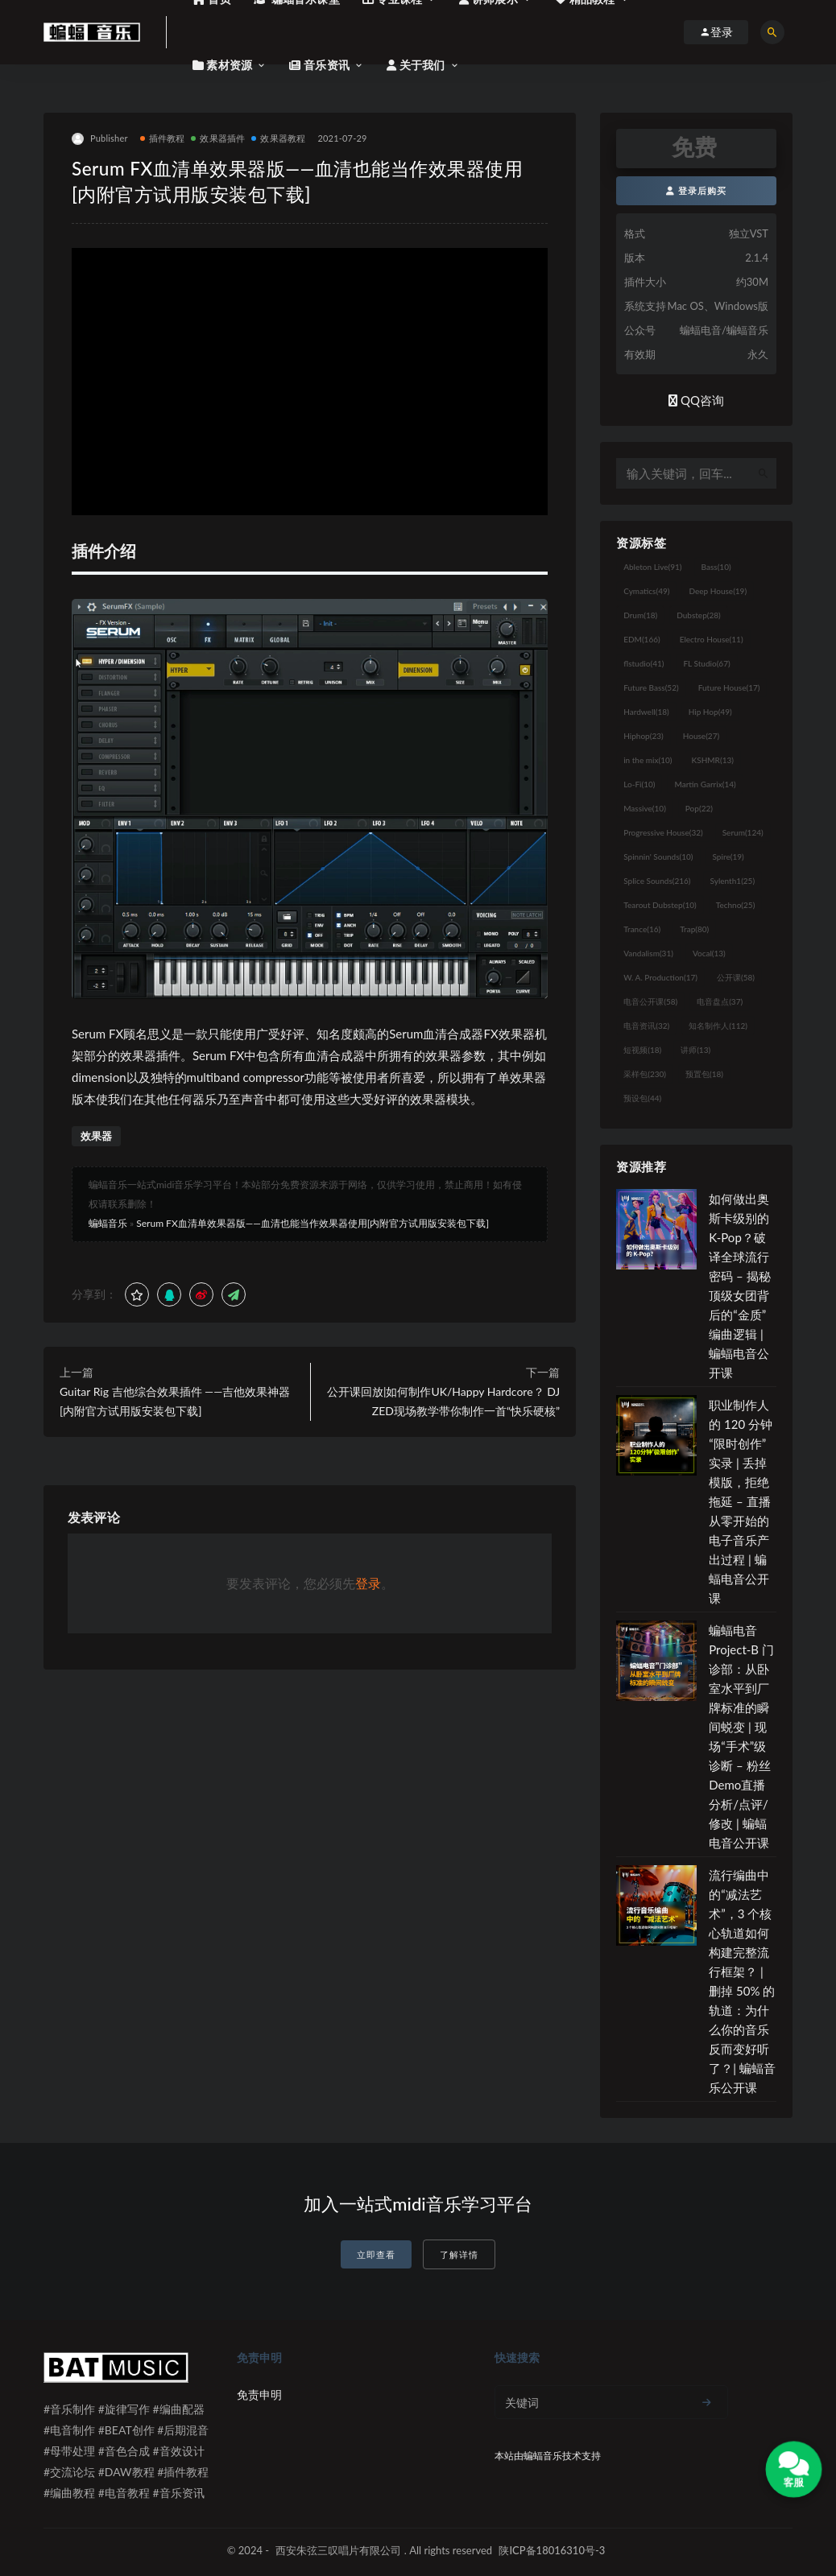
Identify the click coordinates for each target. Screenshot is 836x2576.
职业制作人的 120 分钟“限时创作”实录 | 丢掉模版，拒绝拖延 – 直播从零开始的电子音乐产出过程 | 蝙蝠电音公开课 (740, 1501)
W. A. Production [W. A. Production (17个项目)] (660, 977)
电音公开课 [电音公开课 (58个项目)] (650, 1001)
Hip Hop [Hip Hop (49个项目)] (710, 711)
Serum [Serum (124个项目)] (743, 832)
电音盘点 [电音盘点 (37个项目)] (720, 1001)
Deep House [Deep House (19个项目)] (718, 591)
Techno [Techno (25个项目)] (735, 905)
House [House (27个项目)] (701, 736)
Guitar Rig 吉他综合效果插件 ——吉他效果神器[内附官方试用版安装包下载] (175, 1401)
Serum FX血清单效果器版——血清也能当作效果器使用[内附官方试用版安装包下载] (312, 1223)
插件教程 (162, 138)
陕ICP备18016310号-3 (552, 2550)
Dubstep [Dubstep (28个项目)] (699, 615)
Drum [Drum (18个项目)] (640, 615)
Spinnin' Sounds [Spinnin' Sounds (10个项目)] (658, 856)
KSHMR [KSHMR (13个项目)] (713, 760)
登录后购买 (696, 190)
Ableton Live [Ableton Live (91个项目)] (652, 567)
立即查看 (376, 2254)
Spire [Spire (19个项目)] (728, 856)
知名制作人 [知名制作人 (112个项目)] (718, 1025)
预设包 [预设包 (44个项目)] (642, 1098)
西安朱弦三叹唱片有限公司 (338, 2550)
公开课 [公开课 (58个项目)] (736, 977)
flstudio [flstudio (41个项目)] (643, 663)
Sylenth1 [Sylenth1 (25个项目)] (732, 881)
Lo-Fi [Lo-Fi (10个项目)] (639, 784)
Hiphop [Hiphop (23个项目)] (643, 736)
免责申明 (259, 2394)
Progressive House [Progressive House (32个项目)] (662, 832)
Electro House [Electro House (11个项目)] (711, 639)
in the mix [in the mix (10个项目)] (647, 760)
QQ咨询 (696, 400)
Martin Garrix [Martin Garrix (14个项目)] (704, 784)
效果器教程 (278, 138)
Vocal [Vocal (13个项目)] (709, 953)
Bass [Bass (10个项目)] (716, 567)
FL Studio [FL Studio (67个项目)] (706, 663)
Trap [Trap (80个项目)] (694, 929)
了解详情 (459, 2254)
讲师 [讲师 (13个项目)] (695, 1050)
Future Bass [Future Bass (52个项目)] (650, 687)
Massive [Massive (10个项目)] (644, 808)
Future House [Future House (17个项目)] (729, 687)
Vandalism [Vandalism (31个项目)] (648, 953)
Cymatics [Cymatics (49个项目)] (646, 591)
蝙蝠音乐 (108, 1223)
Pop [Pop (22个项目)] (699, 808)
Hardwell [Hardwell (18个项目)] (646, 711)
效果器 (96, 1135)
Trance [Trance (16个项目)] (641, 929)
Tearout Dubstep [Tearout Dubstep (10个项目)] (659, 905)
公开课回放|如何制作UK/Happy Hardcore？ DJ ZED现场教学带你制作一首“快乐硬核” (443, 1401)
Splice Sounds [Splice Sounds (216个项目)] (656, 881)
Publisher (100, 139)
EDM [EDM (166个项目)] (641, 639)
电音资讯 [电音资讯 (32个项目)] (646, 1025)
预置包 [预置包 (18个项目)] (704, 1074)
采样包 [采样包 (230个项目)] (644, 1074)
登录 (368, 1583)
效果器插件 (218, 138)
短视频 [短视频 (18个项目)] (642, 1050)
